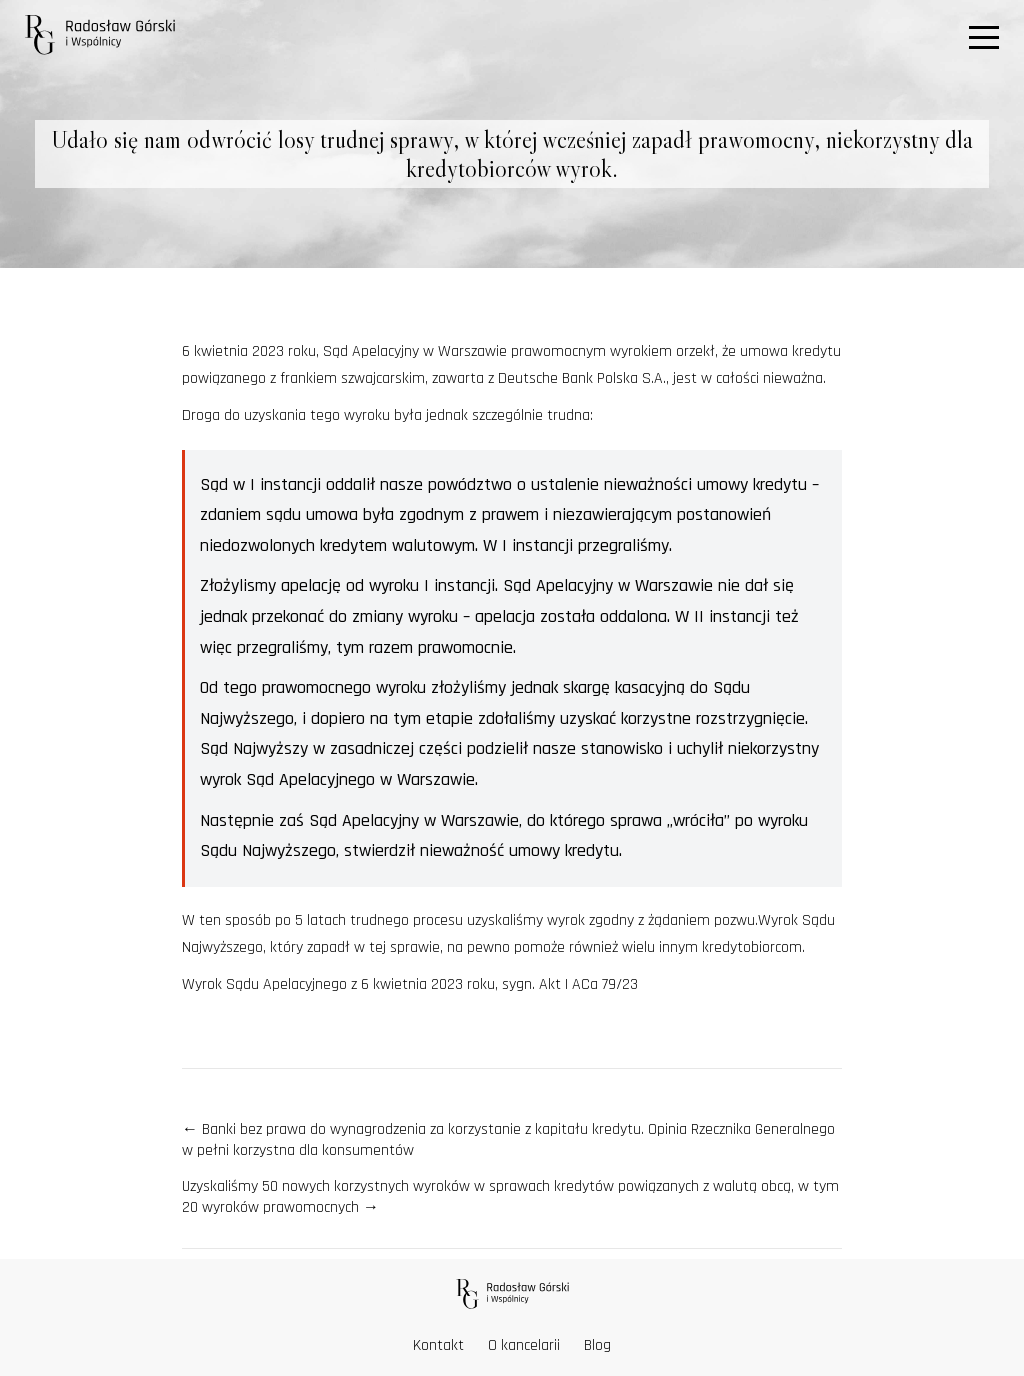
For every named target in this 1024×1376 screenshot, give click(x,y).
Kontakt (438, 1345)
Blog (597, 1345)
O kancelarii (524, 1345)
